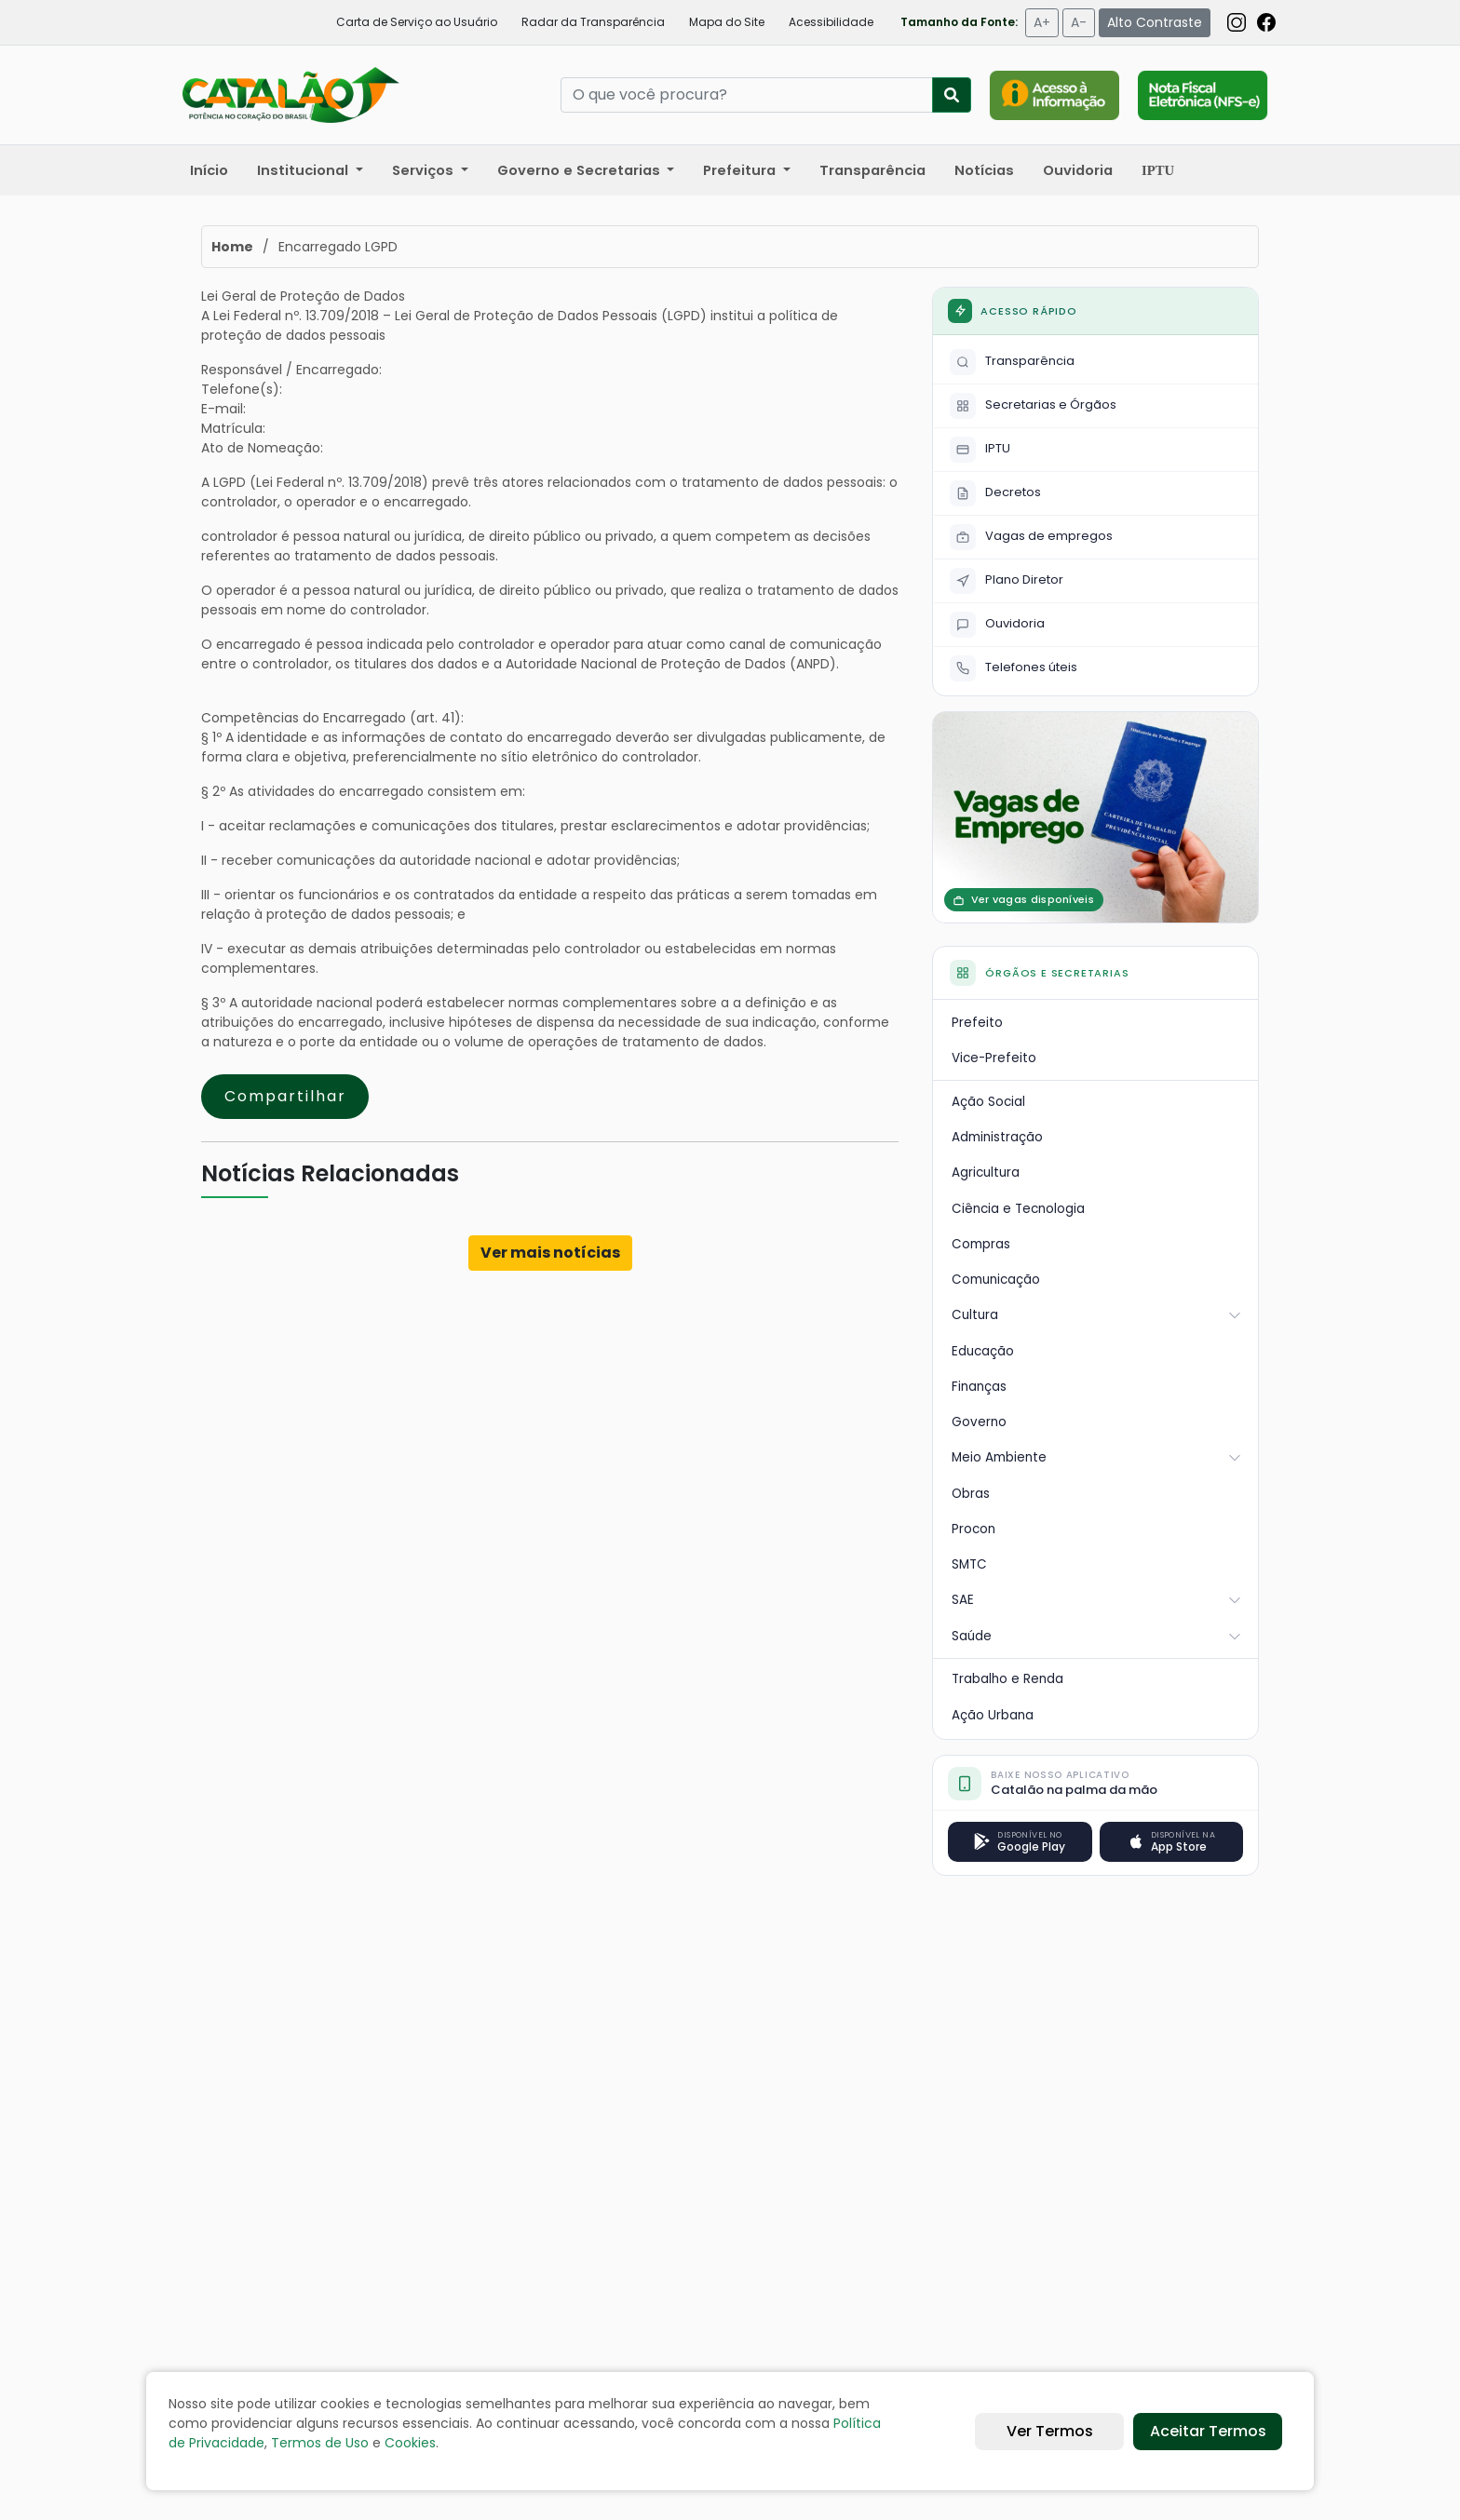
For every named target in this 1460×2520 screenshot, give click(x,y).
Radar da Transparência (593, 22)
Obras (971, 1494)
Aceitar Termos (1208, 2431)
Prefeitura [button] (741, 170)
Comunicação (996, 1279)
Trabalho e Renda (1007, 1679)
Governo (979, 1422)
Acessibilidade (831, 22)
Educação (983, 1351)
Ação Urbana (993, 1715)
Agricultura (986, 1172)
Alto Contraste (1154, 22)
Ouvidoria (1078, 170)
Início (209, 170)
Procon (973, 1529)
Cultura (1096, 1315)
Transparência (872, 170)
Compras (981, 1244)
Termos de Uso (320, 2442)
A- (1079, 22)
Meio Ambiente (1096, 1457)
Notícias (984, 170)
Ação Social (988, 1102)
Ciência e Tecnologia (1018, 1209)
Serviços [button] (424, 170)
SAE (1096, 1600)
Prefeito (977, 1022)
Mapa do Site (726, 22)
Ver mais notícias (550, 1252)
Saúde (1096, 1636)
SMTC (969, 1564)
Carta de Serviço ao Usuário (416, 22)
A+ (1042, 22)
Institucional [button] (304, 170)
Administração (997, 1137)
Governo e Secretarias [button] (580, 170)
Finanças (979, 1386)
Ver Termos (1050, 2431)
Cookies (410, 2442)
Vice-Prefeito (994, 1058)
